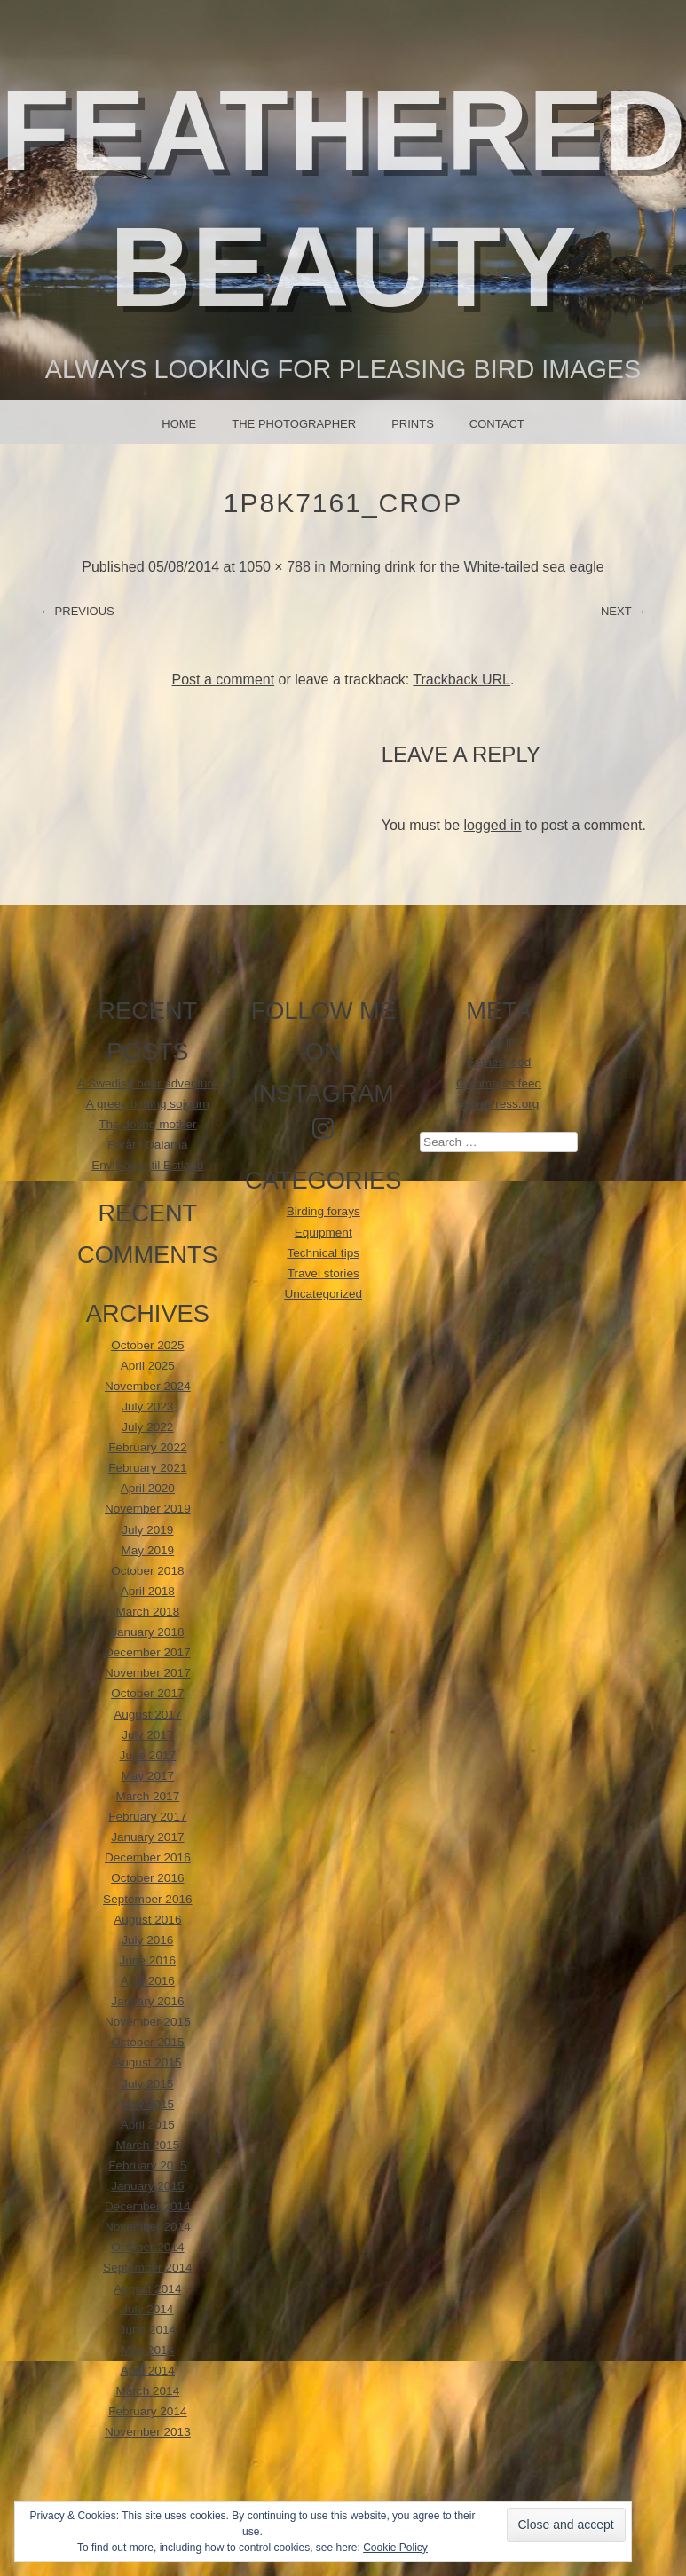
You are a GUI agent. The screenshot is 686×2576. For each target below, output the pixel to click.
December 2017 (148, 1652)
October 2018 (147, 1570)
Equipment (323, 1232)
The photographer (294, 424)
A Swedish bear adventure (147, 1083)
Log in (499, 1041)
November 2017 (148, 1672)
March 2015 (147, 2145)
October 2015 (147, 2042)
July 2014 (147, 2309)
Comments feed (498, 1083)
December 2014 (148, 2206)
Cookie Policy (395, 2547)
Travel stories (323, 1273)
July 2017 (147, 1735)
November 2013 (148, 2431)
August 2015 (147, 2062)
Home (179, 424)
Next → (623, 611)
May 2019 (147, 1550)
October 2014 (147, 2247)
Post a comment (223, 679)
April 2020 (148, 1488)
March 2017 (147, 1796)
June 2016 (148, 1960)
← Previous (77, 611)
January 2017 (147, 1837)
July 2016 (147, 1940)
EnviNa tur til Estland (147, 1165)
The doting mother (147, 1124)
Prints (412, 424)
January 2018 (147, 1632)
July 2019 (147, 1530)
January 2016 (147, 2001)
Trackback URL (461, 679)
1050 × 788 (275, 566)
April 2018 (148, 1591)
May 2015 (147, 2104)
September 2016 (148, 1899)
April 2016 (148, 1980)
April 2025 (148, 1365)
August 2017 (147, 1714)
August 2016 (147, 1919)
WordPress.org (499, 1103)
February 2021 (147, 1467)
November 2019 (148, 1508)
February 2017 (147, 1816)
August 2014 (147, 2288)
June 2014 (148, 2329)
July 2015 (147, 2083)
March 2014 (147, 2391)
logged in (493, 825)
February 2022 (147, 1447)
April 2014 (148, 2370)
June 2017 (148, 1755)
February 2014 (147, 2411)
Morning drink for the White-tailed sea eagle (466, 566)
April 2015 (148, 2124)
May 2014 (147, 2350)
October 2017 (147, 1693)
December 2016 (148, 1857)
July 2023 (147, 1406)
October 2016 (147, 1878)
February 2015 (147, 2165)
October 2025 (147, 1345)
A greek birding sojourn (147, 1103)
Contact (496, 424)
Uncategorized (323, 1293)
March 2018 (147, 1611)
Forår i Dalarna (147, 1144)
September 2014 (148, 2267)
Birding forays (323, 1211)
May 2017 (147, 1775)
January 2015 (147, 2186)
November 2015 (148, 2021)
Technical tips (323, 1253)
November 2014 (148, 2226)
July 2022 (147, 1427)
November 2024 (148, 1386)
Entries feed (499, 1062)
